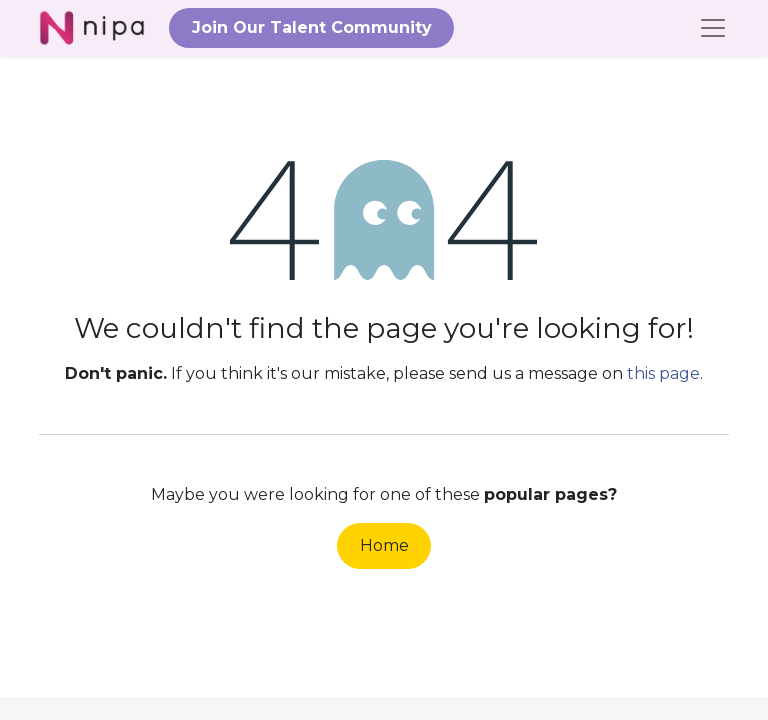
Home (384, 545)
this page (663, 373)
